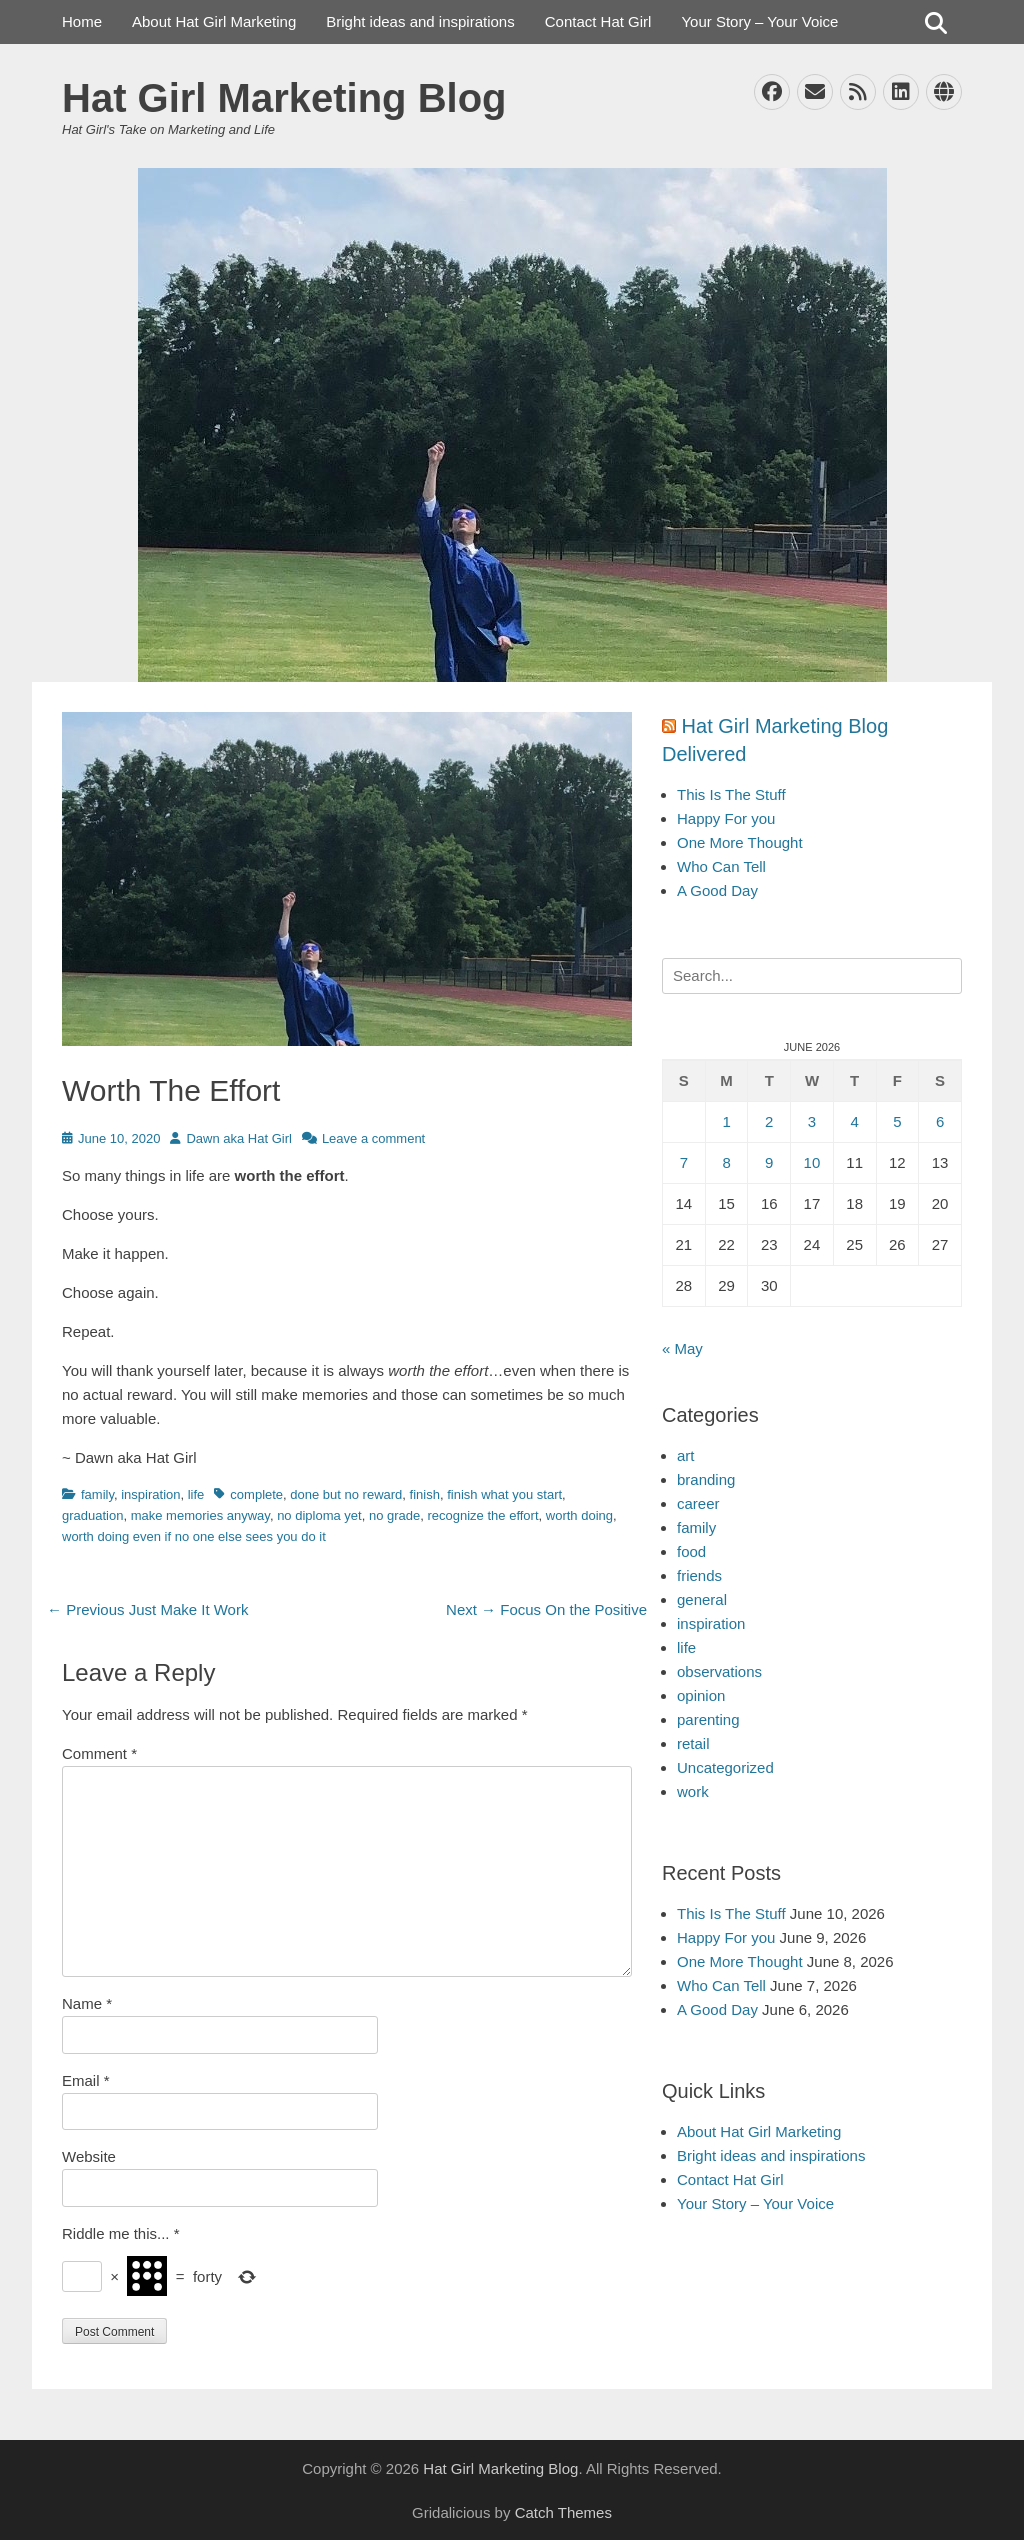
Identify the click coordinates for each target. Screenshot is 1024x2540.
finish (425, 1494)
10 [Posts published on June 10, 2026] (812, 1162)
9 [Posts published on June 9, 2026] (769, 1162)
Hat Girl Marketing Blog (284, 98)
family (97, 1494)
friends (699, 1575)
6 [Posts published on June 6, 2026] (940, 1121)
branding (706, 1479)
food (691, 1551)
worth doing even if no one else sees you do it (194, 1536)
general (702, 1599)
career (698, 1503)
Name (87, 2003)
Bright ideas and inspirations (420, 21)
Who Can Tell (721, 866)
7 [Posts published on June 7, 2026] (684, 1162)
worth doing (579, 1515)
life (196, 1494)
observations (719, 1671)
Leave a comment (373, 1138)
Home (82, 21)
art (686, 1455)
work (693, 1791)
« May (682, 1348)
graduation (92, 1515)
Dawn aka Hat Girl (238, 1138)
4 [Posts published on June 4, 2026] (854, 1121)
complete (256, 1494)
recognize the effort (482, 1515)
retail (693, 1743)
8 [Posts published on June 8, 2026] (726, 1162)
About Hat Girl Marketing (214, 21)
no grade (394, 1515)
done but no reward (346, 1494)
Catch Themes (563, 2512)
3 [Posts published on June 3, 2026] (812, 1121)
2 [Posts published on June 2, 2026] (769, 1121)
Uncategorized (725, 1767)
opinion (701, 1695)
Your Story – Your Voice (759, 21)
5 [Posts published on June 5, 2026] (897, 1121)
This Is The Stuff (731, 794)
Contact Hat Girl (598, 21)
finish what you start (504, 1494)
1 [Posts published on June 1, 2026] (726, 1121)
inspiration (150, 1494)
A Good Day (717, 890)
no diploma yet (319, 1515)
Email (86, 2080)
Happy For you (726, 818)
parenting (708, 1719)
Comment (99, 1753)
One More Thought (740, 842)
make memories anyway (200, 1515)
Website (89, 2156)
